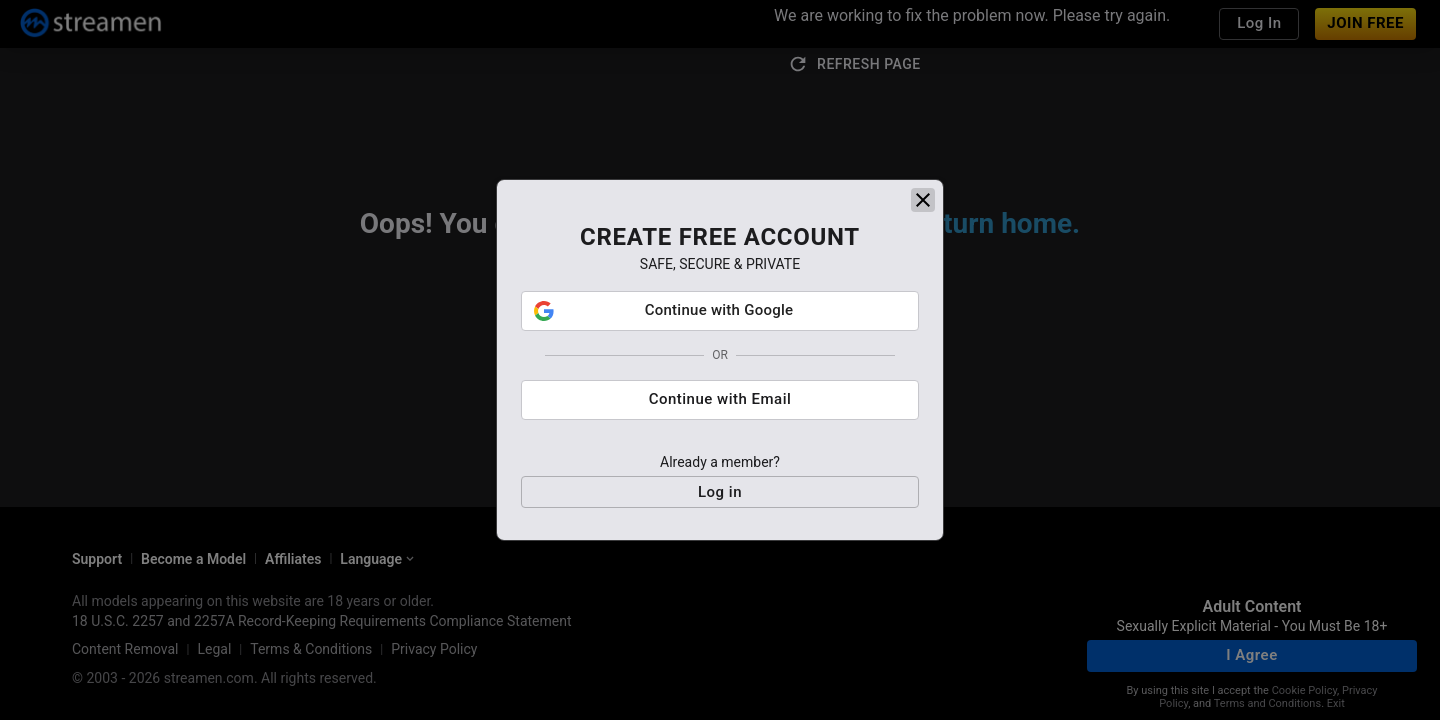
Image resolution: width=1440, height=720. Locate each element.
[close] (923, 207)
